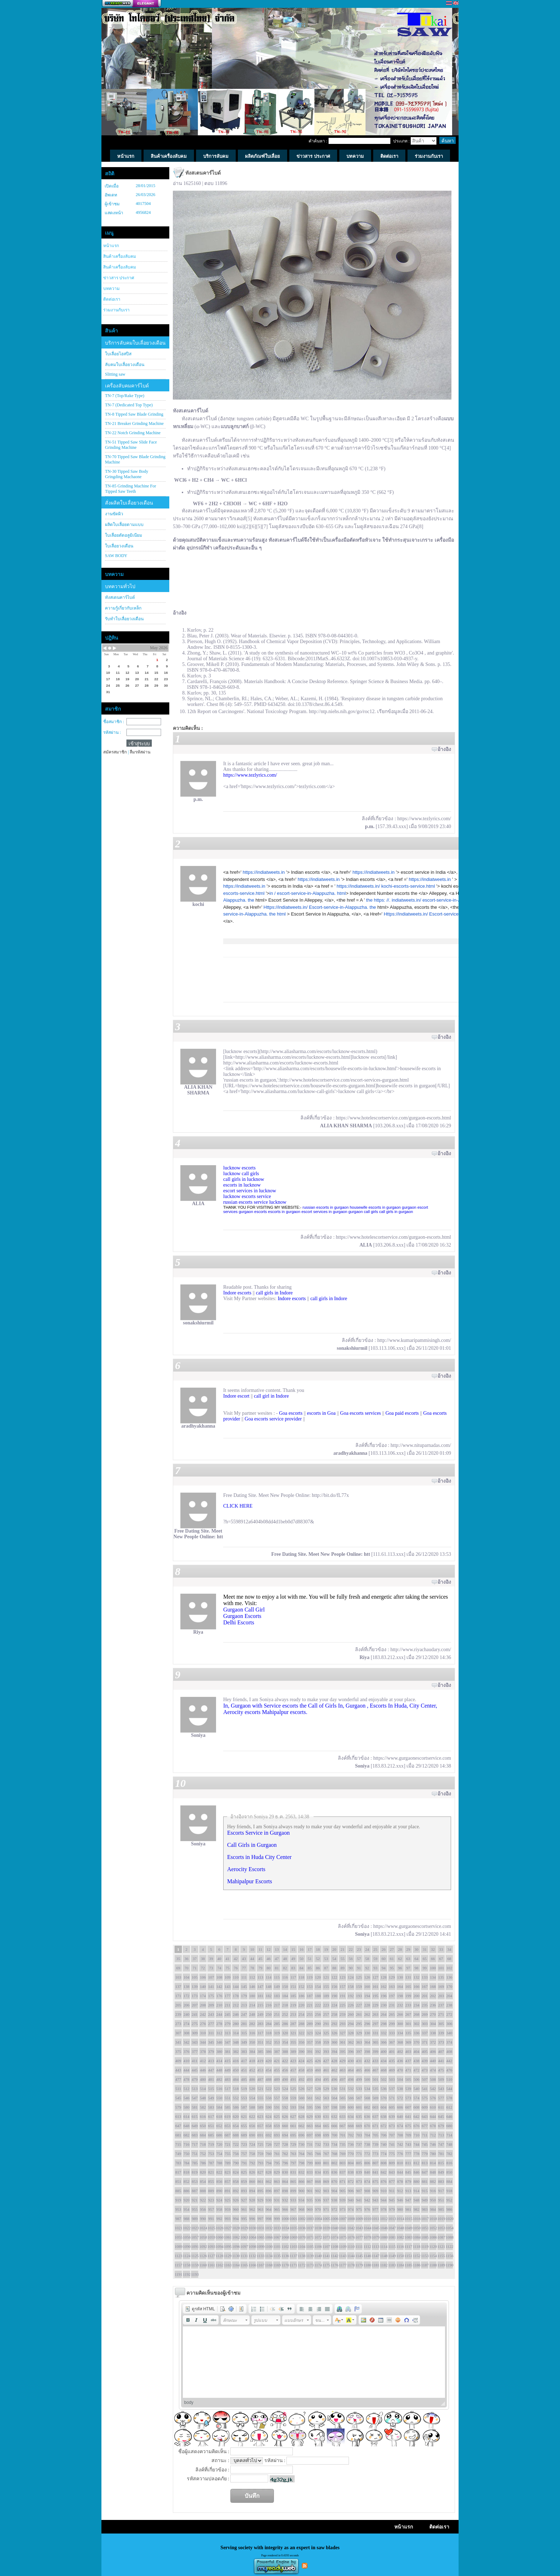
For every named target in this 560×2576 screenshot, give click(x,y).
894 (252, 2191)
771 (359, 2153)
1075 (342, 2237)
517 (228, 2088)
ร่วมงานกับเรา (116, 309)
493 (310, 2079)
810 (400, 2163)
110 (236, 1977)
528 (318, 2088)
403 (408, 2051)
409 (178, 2061)
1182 (383, 2265)
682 (187, 2135)
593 (293, 2107)
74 (219, 1968)
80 (269, 1968)
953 (178, 2209)
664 (318, 2126)
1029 (244, 2228)
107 (211, 1977)
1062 (235, 2237)
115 (277, 1977)
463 (343, 2070)
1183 (391, 2265)
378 (203, 2051)
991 (211, 2218)
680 (449, 2126)
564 (334, 2098)
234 (417, 2005)
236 (433, 2005)
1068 (285, 2237)
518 (236, 2088)
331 (375, 2033)
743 (408, 2144)
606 (400, 2107)
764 (302, 2153)
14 (285, 1949)
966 (285, 2209)
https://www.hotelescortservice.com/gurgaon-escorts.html (393, 1118)
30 (417, 1949)
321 (293, 2033)
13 (277, 1949)
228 (367, 2005)
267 (408, 2014)
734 (334, 2144)
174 (203, 1996)
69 (178, 1968)
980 (400, 2209)
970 (318, 2209)
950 (433, 2200)
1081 (391, 2237)
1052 (432, 2228)
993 (228, 2218)
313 (228, 2033)
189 (326, 1996)
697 (310, 2135)
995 (244, 2218)
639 (392, 2116)
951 (441, 2200)
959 (228, 2209)
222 (318, 2005)
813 (425, 2163)
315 (244, 2033)
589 (261, 2107)
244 (219, 2014)
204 (449, 1996)
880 (417, 2181)
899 (293, 2191)
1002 (301, 2218)
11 (260, 1949)
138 (187, 1986)
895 (261, 2191)
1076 (350, 2237)
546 (187, 2098)
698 (318, 2135)
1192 (186, 2274)
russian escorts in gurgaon (325, 1207)
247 (244, 2014)
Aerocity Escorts (246, 1869)
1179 (358, 2265)
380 (219, 2051)
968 (302, 2209)
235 (425, 2005)
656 (252, 2126)
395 (343, 2051)
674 (400, 2126)
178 (236, 1996)
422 (285, 2061)
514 (203, 2088)
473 (425, 2070)
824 (236, 2172)
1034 (285, 2228)
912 (400, 2191)
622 (252, 2116)
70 (187, 1968)
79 (260, 1968)
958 (219, 2209)
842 (384, 2172)
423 (293, 2061)
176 (219, 1996)
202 (433, 1996)
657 (261, 2126)
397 (359, 2051)
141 (211, 1986)
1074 (334, 2237)
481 (211, 2079)
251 (277, 2014)
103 (178, 1977)
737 (359, 2144)
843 (392, 2172)
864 (285, 2181)
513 (195, 2088)
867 (310, 2181)
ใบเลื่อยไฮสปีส (118, 353)
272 (449, 2014)
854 (203, 2181)
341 (178, 2042)
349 (244, 2042)
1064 (252, 2237)
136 (449, 1977)
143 (228, 1986)
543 (441, 2088)
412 (203, 2061)
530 (334, 2088)
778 (417, 2153)
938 (334, 2200)
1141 (326, 2256)
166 (417, 1986)
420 (269, 2061)
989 (195, 2218)
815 (441, 2163)
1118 (416, 2246)
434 (384, 2061)
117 (293, 1977)
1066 (268, 2237)
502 (384, 2079)
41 (228, 1958)
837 (343, 2172)
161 (375, 1986)
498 (351, 2079)
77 (244, 1968)
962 (252, 2209)
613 (178, 2116)
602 (367, 2107)
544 (449, 2088)
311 (211, 2033)
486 (252, 2079)
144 (236, 1986)
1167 (260, 2265)
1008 (350, 2218)
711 (425, 2135)
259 (343, 2014)
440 (433, 2061)
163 (392, 1986)
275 (195, 2023)
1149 (391, 2256)
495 (326, 2079)
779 (425, 2153)
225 (343, 2005)
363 (359, 2042)
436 (400, 2061)
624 (269, 2116)
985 (441, 2209)
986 (449, 2209)
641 (408, 2116)
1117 (408, 2246)
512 (187, 2088)
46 (269, 1958)
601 (359, 2107)
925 (228, 2200)
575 (425, 2098)
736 (351, 2144)
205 (178, 2005)
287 (293, 2023)
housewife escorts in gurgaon (375, 1207)
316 (252, 2033)
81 (277, 1968)
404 (417, 2051)
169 (441, 1986)
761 (277, 2153)
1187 (424, 2265)
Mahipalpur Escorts (249, 1881)
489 (277, 2079)
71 (195, 1968)
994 (236, 2218)
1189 (441, 2265)
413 (211, 2061)
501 (375, 2079)
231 (392, 2005)
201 (425, 1996)
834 (318, 2172)
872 (351, 2181)
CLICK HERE (237, 1506)
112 (252, 1977)
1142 (334, 2256)
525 (293, 2088)
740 (384, 2144)
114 (268, 1977)
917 (441, 2191)
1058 (202, 2237)
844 (400, 2172)
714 (449, 2135)
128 (384, 1977)
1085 (424, 2237)
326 (334, 2033)
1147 (375, 2256)
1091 (194, 2246)
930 (269, 2200)
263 (375, 2014)
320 (285, 2033)
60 (384, 1958)
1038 (317, 2228)
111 (244, 1977)
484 (236, 2079)
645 (441, 2116)
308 (187, 2033)
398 (367, 2051)
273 (178, 2023)
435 (392, 2061)
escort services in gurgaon (324, 1211)
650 (203, 2126)
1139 (309, 2256)
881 (425, 2181)
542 (433, 2088)
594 (302, 2107)
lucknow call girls (241, 1173)
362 (351, 2042)
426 (318, 2061)
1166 (252, 2265)
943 (375, 2200)
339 (441, 2033)
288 (302, 2023)
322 (302, 2033)
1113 (375, 2246)
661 (293, 2126)
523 (277, 2088)
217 (277, 2005)
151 (293, 1986)
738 (367, 2144)
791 (244, 2163)
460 (318, 2070)
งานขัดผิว (114, 513)
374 (449, 2042)
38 (203, 1958)
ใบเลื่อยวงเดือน (119, 545)
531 (343, 2088)
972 (334, 2209)
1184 (400, 2265)
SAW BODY (116, 555)
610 (433, 2107)
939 (343, 2200)
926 (236, 2200)
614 (187, 2116)
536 (384, 2088)
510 (449, 2079)
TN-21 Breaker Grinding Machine (134, 423)
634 (351, 2116)
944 (384, 2200)
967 (293, 2209)
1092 (202, 2246)
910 (384, 2191)
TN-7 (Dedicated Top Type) (129, 404)
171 (178, 1996)
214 (252, 2005)
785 (195, 2163)
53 (326, 1958)
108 (219, 1977)
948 (417, 2200)
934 (302, 2200)
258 (334, 2014)
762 (285, 2153)
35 (178, 1958)
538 (400, 2088)
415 (228, 2061)
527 (310, 2088)
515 (211, 2088)
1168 (268, 2265)
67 (441, 1958)
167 (425, 1986)
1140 (317, 2256)
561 (310, 2098)
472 (417, 2070)
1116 (400, 2246)
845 (408, 2172)
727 (277, 2144)
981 (408, 2209)
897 (277, 2191)
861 (261, 2181)
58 (367, 1958)
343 (195, 2042)
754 (219, 2153)
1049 (408, 2228)
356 (302, 2042)
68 (449, 1958)
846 (417, 2172)
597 (326, 2107)
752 (203, 2153)
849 (441, 2172)
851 (178, 2181)
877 (392, 2181)
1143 (342, 2256)
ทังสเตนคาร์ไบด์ (120, 597)
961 (244, 2209)
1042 (350, 2228)
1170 (285, 2265)
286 (285, 2023)
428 (334, 2061)
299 (392, 2023)
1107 (326, 2246)
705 (375, 2135)
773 (375, 2153)
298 (384, 2023)
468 (384, 2070)
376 (187, 2051)
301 (408, 2023)
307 (178, 2033)
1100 (268, 2246)
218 (285, 2005)
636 (367, 2116)
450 (236, 2070)
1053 (441, 2228)
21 (343, 1949)
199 (408, 1996)
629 (310, 2116)
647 (178, 2126)
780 (433, 2153)
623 (261, 2116)
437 (408, 2061)
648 (187, 2126)
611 (441, 2107)
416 (236, 2061)
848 (433, 2172)
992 (219, 2218)
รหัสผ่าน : (112, 732)
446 (203, 2070)
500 (367, 2079)
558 (285, 2098)
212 (236, 2005)
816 (449, 2163)
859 (244, 2181)
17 (310, 1949)
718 (203, 2144)
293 (343, 2023)
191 (343, 1996)
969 (310, 2209)
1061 (227, 2237)
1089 (178, 2246)
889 (211, 2191)
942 (367, 2200)
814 (433, 2163)
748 (449, 2144)
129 (392, 1977)
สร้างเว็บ (131, 4)
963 (261, 2209)
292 (334, 2023)
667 (343, 2126)
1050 (416, 2228)
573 (408, 2098)
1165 (244, 2265)
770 (351, 2153)
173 (195, 1996)
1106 (317, 2246)
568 (367, 2098)
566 (351, 2098)
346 (219, 2042)
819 (195, 2172)
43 (244, 1958)
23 (359, 1949)
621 (244, 2116)
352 (269, 2042)
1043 (358, 2228)
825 (244, 2172)
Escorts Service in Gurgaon (258, 1833)
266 (400, 2014)
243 (211, 2014)
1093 (211, 2246)
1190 (449, 2265)
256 (318, 2014)
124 (351, 1977)
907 (359, 2191)
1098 (252, 2246)
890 (219, 2191)
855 (211, 2181)
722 (236, 2144)
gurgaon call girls (363, 1211)
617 (211, 2116)
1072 (317, 2237)
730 (302, 2144)
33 (441, 1949)
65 (425, 1958)
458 (302, 2070)
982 (417, 2209)
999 (277, 2218)
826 (252, 2172)
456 (285, 2070)
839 (359, 2172)
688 (236, 2135)
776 (400, 2153)
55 (343, 1958)
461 (326, 2070)
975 (359, 2209)
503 (392, 2079)
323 (310, 2033)
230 (384, 2005)
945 (392, 2200)
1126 (202, 2256)
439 (425, 2061)
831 (293, 2172)
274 (187, 2023)
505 (408, 2079)
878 (400, 2181)
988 (187, 2218)
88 (334, 1968)
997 (261, 2218)
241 (195, 2014)
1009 (358, 2218)
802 (334, 2163)
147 (261, 1986)
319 (277, 2033)
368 (400, 2042)
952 (449, 2200)
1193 (194, 2274)
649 (195, 2126)
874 (367, 2181)
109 (228, 1977)
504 (400, 2079)
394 (334, 2051)
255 (310, 2014)
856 (219, 2181)
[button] (200, 2309)
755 (228, 2153)
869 (326, 2181)
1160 (202, 2265)
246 (236, 2014)
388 (285, 2051)
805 (359, 2163)
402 (400, 2051)
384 (252, 2051)
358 (318, 2042)
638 (384, 2116)
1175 (326, 2265)
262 (367, 2014)
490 (285, 2079)
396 (351, 2051)
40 (219, 1958)
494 (318, 2079)
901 (310, 2191)
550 (219, 2098)
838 (351, 2172)
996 (252, 2218)
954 (187, 2209)
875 (375, 2181)
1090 (186, 2246)
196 (384, 1996)
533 (359, 2088)
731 (310, 2144)
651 (211, 2126)
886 (187, 2191)
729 (293, 2144)
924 (219, 2200)
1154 (432, 2256)
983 (425, 2209)
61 (392, 1958)
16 (302, 1949)
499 (359, 2079)
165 (408, 1986)
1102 (285, 2246)
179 (244, 1996)
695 (293, 2135)
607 (408, 2107)
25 (376, 1949)
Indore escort (236, 1396)
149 (277, 1986)
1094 (219, 2246)
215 (261, 2005)
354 (285, 2042)
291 (326, 2023)
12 (269, 1949)
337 (425, 2033)
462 (334, 2070)
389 (293, 2051)
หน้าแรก (111, 245)
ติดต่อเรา (111, 299)
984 (433, 2209)
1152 (416, 2256)
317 (261, 2033)
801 (326, 2163)
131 (408, 1977)
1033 (276, 2228)
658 (269, 2126)
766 (318, 2153)
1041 (342, 2228)
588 (252, 2107)
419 (261, 2061)
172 (187, 1996)
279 (228, 2023)
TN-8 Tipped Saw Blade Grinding (134, 414)
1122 (449, 2246)
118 (301, 1977)
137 (178, 1986)
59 (376, 1958)
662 (302, 2126)
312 (219, 2033)
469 (392, 2070)
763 (293, 2153)
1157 (178, 2265)
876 (384, 2181)
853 (195, 2181)
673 (392, 2126)
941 (359, 2200)
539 (408, 2088)
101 (441, 1968)
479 (195, 2079)
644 (433, 2116)
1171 (293, 2265)
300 (400, 2023)
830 (285, 2172)
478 (187, 2079)
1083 (408, 2237)
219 (293, 2005)
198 (400, 1996)
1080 (383, 2237)
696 (302, 2135)
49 (293, 1958)
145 (244, 1986)
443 (178, 2070)
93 (376, 1968)
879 (408, 2181)
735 (343, 2144)
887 (195, 2191)
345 (211, 2042)
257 (326, 2014)
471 (408, 2070)
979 (392, 2209)
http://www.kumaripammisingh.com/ (414, 1340)
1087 (441, 2237)
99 (425, 1968)
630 (318, 2116)
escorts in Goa (321, 1413)
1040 (334, 2228)
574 (417, 2098)
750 (187, 2153)
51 (310, 1958)
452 (252, 2070)
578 (449, 2098)
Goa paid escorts (402, 1413)
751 (195, 2153)
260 (351, 2014)
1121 (441, 2246)
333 (392, 2033)
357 (310, 2042)
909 (375, 2191)
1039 (326, 2228)
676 (417, 2126)
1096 (235, 2246)
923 (211, 2200)
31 (425, 1949)
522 (269, 2088)
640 (400, 2116)
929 (261, 2200)
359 (326, 2042)
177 (228, 1996)
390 (302, 2051)
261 (359, 2014)
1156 (449, 2256)
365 (375, 2042)
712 (433, 2135)
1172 (301, 2265)
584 (219, 2107)
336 (417, 2033)
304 (433, 2023)
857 (228, 2181)
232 (400, 2005)
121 (326, 1977)
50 (302, 1958)
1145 (358, 2256)
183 (277, 1996)
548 (203, 2098)
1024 (202, 2228)
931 (277, 2200)
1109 (342, 2246)
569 (375, 2098)
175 (211, 1996)
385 (261, 2051)
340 (449, 2033)
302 (417, 2023)
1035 (293, 2228)
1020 (449, 2218)
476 (449, 2070)
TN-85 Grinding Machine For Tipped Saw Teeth (130, 488)
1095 (227, 2246)
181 (261, 1996)
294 (351, 2023)
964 (269, 2209)
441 (441, 2061)
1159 (194, 2265)
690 (252, 2135)
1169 (276, 2265)
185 (293, 1996)
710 (417, 2135)
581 (195, 2107)
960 (236, 2209)
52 (318, 1958)
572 (400, 2098)
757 (244, 2153)
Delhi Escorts (238, 1622)
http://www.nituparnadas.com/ (421, 1445)
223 (326, 2005)
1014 (400, 2218)
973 (343, 2209)
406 (433, 2051)
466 (367, 2070)
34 (449, 1949)
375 (178, 2051)
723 (244, 2144)
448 (219, 2070)
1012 (383, 2218)
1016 (416, 2218)
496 (334, 2079)
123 (343, 1977)
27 (392, 1949)
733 (326, 2144)
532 (351, 2088)
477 (178, 2079)
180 (252, 1996)
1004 (317, 2218)
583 (211, 2107)
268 (417, 2014)
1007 (342, 2218)
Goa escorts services (360, 1413)
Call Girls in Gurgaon (252, 1845)
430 (351, 2061)
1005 (326, 2218)
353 (277, 2042)
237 (441, 2005)
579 (178, 2107)
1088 (449, 2237)
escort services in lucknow (249, 1190)
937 (326, 2200)
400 (384, 2051)
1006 (334, 2218)
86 (318, 1968)
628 (302, 2116)
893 (244, 2191)
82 (285, 1968)
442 (449, 2061)
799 (310, 2163)
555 (261, 2098)
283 (261, 2023)
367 (392, 2042)
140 (203, 1986)
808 (384, 2163)
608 (417, 2107)
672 (384, 2126)
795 (277, 2163)
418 (252, 2061)
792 (252, 2163)
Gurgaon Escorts (242, 1616)
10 (252, 1949)
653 (228, 2126)
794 (269, 2163)
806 (367, 2163)
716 (187, 2144)
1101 (276, 2246)
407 (441, 2051)
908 (367, 2191)
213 (244, 2005)
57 (359, 1958)
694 (285, 2135)
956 (203, 2209)
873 (359, 2181)
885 (178, 2191)
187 (310, 1996)
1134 (268, 2256)
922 (203, 2200)
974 (351, 2209)
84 (302, 1968)
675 (408, 2126)
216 (269, 2005)
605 (392, 2107)
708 (400, 2135)
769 (343, 2153)
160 (367, 1986)
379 (211, 2051)
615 (195, 2116)
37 (195, 1958)
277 (211, 2023)
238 (449, 2005)
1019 (441, 2218)
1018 (432, 2218)
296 (367, 2023)
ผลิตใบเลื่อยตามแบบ (124, 524)
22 (351, 1949)
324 (318, 2033)
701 (343, 2135)
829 (277, 2172)
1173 (309, 2265)
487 (261, 2079)
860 (252, 2181)
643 (425, 2116)
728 (285, 2144)
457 (293, 2070)
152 (302, 1986)
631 (326, 2116)
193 (359, 1996)
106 (203, 1977)
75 (228, 1968)
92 (367, 1968)
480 (203, 2079)
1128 (219, 2256)
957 (211, 2209)
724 (252, 2144)
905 (343, 2191)
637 (375, 2116)
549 (211, 2098)
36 (187, 1958)
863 (277, 2181)
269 (425, 2014)
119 (309, 1977)
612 (449, 2107)
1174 (317, 2265)
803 (343, 2163)
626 (285, 2116)
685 (211, 2135)
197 (392, 1996)
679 (441, 2126)
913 (408, 2191)
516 (219, 2088)
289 (310, 2023)
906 (351, 2191)
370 (417, 2042)
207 (195, 2005)
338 (433, 2033)
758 (252, 2153)
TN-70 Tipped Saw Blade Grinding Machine (135, 459)
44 (252, 1958)
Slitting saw (115, 374)
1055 (178, 2237)
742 (400, 2144)
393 (326, 2051)
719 (211, 2144)
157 (343, 1986)
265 (392, 2014)
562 (318, 2098)
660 (285, 2126)
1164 (235, 2265)
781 (441, 2153)
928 (252, 2200)
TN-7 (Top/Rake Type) (124, 395)
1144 (350, 2256)
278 (219, 2023)
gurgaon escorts (253, 1211)
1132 (252, 2256)
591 (277, 2107)
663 (310, 2126)
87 (326, 1968)
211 (227, 2005)
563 (326, 2098)
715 (178, 2144)
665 (326, 2126)
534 (367, 2088)
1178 (350, 2265)
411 (195, 2061)
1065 (260, 2237)
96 (400, 1968)
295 (359, 2023)
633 (343, 2116)
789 (228, 2163)
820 (203, 2172)
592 (285, 2107)
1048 (400, 2228)
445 (195, 2070)
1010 (367, 2218)
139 (195, 1986)
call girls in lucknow (243, 1179)
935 (310, 2200)
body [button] (189, 2402)
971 (326, 2209)
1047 (391, 2228)
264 (384, 2014)
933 (293, 2200)
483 (228, 2079)
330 (367, 2033)
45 (260, 1958)
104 (187, 1977)
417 (244, 2061)
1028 (235, 2228)
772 (367, 2153)
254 (302, 2014)
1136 (285, 2256)
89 (343, 1968)
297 (375, 2023)
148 (269, 1986)
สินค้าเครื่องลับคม (119, 256)
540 (417, 2088)
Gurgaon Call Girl (244, 1610)
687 (228, 2135)
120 (318, 1977)
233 (408, 2005)
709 (408, 2135)
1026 (219, 2228)
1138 (301, 2256)
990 (203, 2218)
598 (334, 2107)
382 (236, 2051)
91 (359, 1968)
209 (211, 2005)
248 (252, 2014)
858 (236, 2181)
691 (261, 2135)
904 (334, 2191)
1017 (424, 2218)
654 (236, 2126)
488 (269, 2079)
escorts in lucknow (242, 1185)
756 (236, 2153)
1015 (408, 2218)
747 (441, 2144)
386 (269, 2051)
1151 (408, 2256)
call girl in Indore (271, 1396)
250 (269, 2014)
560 (302, 2098)
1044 (367, 2228)
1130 (235, 2256)
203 (441, 1996)
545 (178, 2098)
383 (244, 2051)
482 (219, 2079)
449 (228, 2070)
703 (359, 2135)
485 (244, 2079)
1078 (367, 2237)
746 (433, 2144)
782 (449, 2153)
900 (302, 2191)
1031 (260, 2228)
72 (203, 1968)
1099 (260, 2246)
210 (219, 2005)
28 (400, 1949)
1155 (441, 2256)
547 (195, 2098)
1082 (400, 2237)
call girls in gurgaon (396, 1211)
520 (252, 2088)
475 (441, 2070)
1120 (432, 2246)
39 (211, 1958)
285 (277, 2023)
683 (195, 2135)
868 (318, 2181)
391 (310, 2051)
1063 (244, 2237)
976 (367, 2209)
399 (375, 2051)
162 (384, 1986)
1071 (309, 2237)
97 (408, 1968)
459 (310, 2070)
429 (343, 2061)
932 (285, 2200)
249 (261, 2014)
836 (334, 2172)
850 (449, 2172)
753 (211, 2153)
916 (433, 2191)
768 (334, 2153)
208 (203, 2005)
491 (293, 2079)
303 (425, 2023)
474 (433, 2070)
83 (293, 1968)
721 (228, 2144)
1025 (211, 2228)
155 (326, 1986)
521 (261, 2088)
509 (441, 2079)
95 (392, 1968)
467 (375, 2070)
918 (449, 2191)
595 (310, 2107)
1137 (293, 2256)
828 (269, 2172)
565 (343, 2098)
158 (351, 1986)
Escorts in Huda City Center (259, 1857)
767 (326, 2153)
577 (441, 2098)
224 (334, 2005)
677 (425, 2126)
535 (375, 2088)
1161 (211, 2265)
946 (400, 2200)
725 (261, 2144)
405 (425, 2051)
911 (392, 2191)
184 (285, 1996)
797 (293, 2163)
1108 (334, 2246)
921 (195, 2200)
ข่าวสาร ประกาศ (118, 277)
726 (269, 2144)
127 (375, 1977)
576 (433, 2098)
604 (384, 2107)
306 (449, 2023)
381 (228, 2051)
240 (187, 2014)
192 (351, 1996)
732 (318, 2144)
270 (433, 2014)
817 (178, 2172)
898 (285, 2191)
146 (252, 1986)
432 (367, 2061)
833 (310, 2172)
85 (310, 1968)
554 (252, 2098)
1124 (186, 2256)
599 (343, 2107)
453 (261, 2070)
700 (334, 2135)
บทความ (111, 288)
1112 (367, 2246)
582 (203, 2107)
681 (178, 2135)
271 (441, 2014)
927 (244, 2200)
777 (408, 2153)
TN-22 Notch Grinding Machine (133, 432)
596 (318, 2107)
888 (203, 2191)
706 (384, 2135)
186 (302, 1996)
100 (433, 1968)
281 (244, 2023)
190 (334, 1996)
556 (269, 2098)
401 (392, 2051)
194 (367, 1996)
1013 (391, 2218)
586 (236, 2107)
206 (187, 2005)
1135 (276, 2256)
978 (384, 2209)
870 (334, 2181)
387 (277, 2051)
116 (285, 1977)
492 (302, 2079)
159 (359, 1986)
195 (375, 1996)
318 (269, 2033)
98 (417, 1968)
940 (351, 2200)
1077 (358, 2237)
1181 (375, 2265)
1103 (293, 2246)
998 (269, 2218)
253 (293, 2014)
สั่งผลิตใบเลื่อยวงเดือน (129, 503)
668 (351, 2126)
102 (449, 1968)
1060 (219, 2237)
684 (203, 2135)
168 (433, 1986)
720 (219, 2144)
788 (219, 2163)
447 (211, 2070)
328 (351, 2033)
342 (187, 2042)
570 (384, 2098)
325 (326, 2033)
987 (178, 2218)
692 (269, 2135)
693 (277, 2135)
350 (252, 2042)
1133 (260, 2256)
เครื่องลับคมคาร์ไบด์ (127, 386)
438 (417, 2061)
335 (408, 2033)
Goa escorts (290, 1413)
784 (187, 2163)
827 (261, 2172)
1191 (178, 2274)
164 (400, 1986)
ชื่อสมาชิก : (113, 721)
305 (441, 2023)
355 (293, 2042)
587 (244, 2107)
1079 (375, 2237)
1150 (400, 2256)
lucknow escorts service (247, 1196)
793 (261, 2163)
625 (277, 2116)
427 (326, 2061)
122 (334, 1977)
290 (318, 2023)
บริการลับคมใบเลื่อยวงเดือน (135, 343)
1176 (334, 2265)
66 (433, 1958)
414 (219, 2061)
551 (228, 2098)
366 (384, 2042)
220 (302, 2005)
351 (261, 2042)
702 (351, 2135)
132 (417, 1977)
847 (425, 2172)
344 (203, 2042)
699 (326, 2135)
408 (449, 2051)
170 (449, 1986)
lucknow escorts (239, 1168)
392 (318, 2051)
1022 (186, 2228)
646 (449, 2116)
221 (310, 2005)
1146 (367, 2256)
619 (228, 2116)
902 (318, 2191)
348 (236, 2042)
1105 (309, 2246)
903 (326, 2191)
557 (277, 2098)
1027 (227, 2228)
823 (228, 2172)
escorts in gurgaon (284, 1211)
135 (441, 1977)
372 (433, 2042)
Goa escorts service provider (273, 1419)
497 (343, 2079)
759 (261, 2153)
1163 (227, 2265)
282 (252, 2023)
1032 (268, 2228)
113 (260, 1977)
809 (392, 2163)
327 (343, 2033)
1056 (186, 2237)
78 (252, 1968)
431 (359, 2061)
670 (367, 2126)
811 (408, 2163)
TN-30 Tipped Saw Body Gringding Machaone (126, 474)
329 (359, 2033)
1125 (194, 2256)
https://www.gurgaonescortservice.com (412, 1758)
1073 (326, 2237)
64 (417, 1958)
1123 (178, 2256)
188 (318, 1996)
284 (269, 2023)
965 (277, 2209)
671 (375, 2126)
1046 (383, 2228)
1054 (449, 2228)
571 (392, 2098)
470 (400, 2070)
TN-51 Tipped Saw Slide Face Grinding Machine (131, 445)
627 (293, 2116)
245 (228, 2014)
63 (408, 1958)
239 (178, 2014)
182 (269, 1996)
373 (441, 2042)
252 (285, 2014)
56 (351, 1958)
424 (302, 2061)
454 (269, 2070)
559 (293, 2098)
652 (219, 2126)
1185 (408, 2265)
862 (269, 2181)
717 (195, 2144)
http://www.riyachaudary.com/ (420, 1649)
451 (244, 2070)
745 (425, 2144)
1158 (186, 2265)
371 (425, 2042)
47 (277, 1958)
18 (318, 1949)
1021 (178, 2228)
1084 (416, 2237)
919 (178, 2200)
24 (367, 1949)
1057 (194, 2237)
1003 (309, 2218)
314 (236, 2033)
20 (334, 1949)
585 (228, 2107)
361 (343, 2042)
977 (375, 2209)
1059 (211, 2237)
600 (351, 2107)
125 (359, 1977)
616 (203, 2116)
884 (449, 2181)
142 (219, 1986)
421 (277, 2061)
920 (187, 2200)
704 (367, 2135)
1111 (358, 2246)
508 (433, 2079)
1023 (194, 2228)
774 (384, 2153)
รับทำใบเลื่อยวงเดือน (124, 618)
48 (285, 1958)
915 (425, 2191)
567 (359, 2098)
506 (417, 2079)
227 (359, 2005)
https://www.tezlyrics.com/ (250, 775)
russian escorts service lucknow (254, 1202)
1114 (383, 2246)
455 (277, 2070)
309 (195, 2033)
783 (178, 2163)
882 (433, 2181)
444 (187, 2070)
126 (367, 1977)
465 (359, 2070)
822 (219, 2172)
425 (310, 2061)
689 (244, 2135)
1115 (391, 2246)
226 (351, 2005)
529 (326, 2088)
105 (195, 1977)
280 (236, 2023)
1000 (285, 2218)
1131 (244, 2256)
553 (244, 2098)
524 (285, 2088)
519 (244, 2088)
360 (334, 2042)
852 (187, 2181)
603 (375, 2107)
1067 (276, 2237)
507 (425, 2079)
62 (400, 1958)
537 (392, 2088)
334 (400, 2033)
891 (228, 2191)
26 (384, 1949)
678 (433, 2126)
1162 (219, 2265)
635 (359, 2116)
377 (195, 2051)
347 (228, 2042)
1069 (293, 2237)
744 (417, 2144)
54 (334, 1958)
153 (310, 1986)
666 (334, 2126)
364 (367, 2042)
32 (433, 1949)
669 (359, 2126)
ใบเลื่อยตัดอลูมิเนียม (123, 535)
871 (343, 2181)
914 (417, 2191)
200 (417, 1996)
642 (417, 2116)
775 (392, 2153)
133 (425, 1977)
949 (425, 2200)
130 (400, 1977)
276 (203, 2023)
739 (375, 2144)
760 (269, 2153)
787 (211, 2163)
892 (236, 2191)
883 (441, 2181)
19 (326, 1949)
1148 (383, 2256)
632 (334, 2116)
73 (211, 1968)
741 (392, 2144)
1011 (375, 2218)
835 (326, 2172)
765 (310, 2153)
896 (269, 2191)
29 (408, 1949)
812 (417, 2163)
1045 (375, 2228)
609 (425, 2107)
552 (236, 2098)
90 (351, 1968)
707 (392, 2135)
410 (187, 2061)
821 (211, 2172)
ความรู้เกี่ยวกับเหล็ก (123, 608)
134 (433, 1977)
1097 (244, 2246)
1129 (227, 2256)
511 (178, 2088)
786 (203, 2163)
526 (302, 2088)
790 (236, 2163)
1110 (350, 2246)
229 (375, 2005)
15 (293, 1949)
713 (441, 2135)
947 (408, 2200)
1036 (301, 2228)
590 (269, 2107)
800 (318, 2163)
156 (334, 1986)
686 (219, 2135)
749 (178, 2153)
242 (203, 2014)
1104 (301, 2246)
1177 (342, 2265)
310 (203, 2033)
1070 (301, 2237)
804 (351, 2163)
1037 (309, 2228)
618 (219, 2116)
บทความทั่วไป (120, 586)
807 (375, 2163)
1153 (424, 2256)
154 (318, 1986)
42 (236, 1958)
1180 (367, 2265)
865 (293, 2181)
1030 (252, 2228)
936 (318, 2200)
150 (285, 1986)
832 (302, 2172)
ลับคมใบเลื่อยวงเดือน (124, 364)
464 (351, 2070)
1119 (424, 2246)
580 (187, 2107)
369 (408, 2042)
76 (236, 1968)
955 (195, 2209)
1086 (432, 2237)
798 (302, 2163)
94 (384, 1968)
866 (302, 2181)
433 (375, 2061)
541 (425, 2088)
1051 (424, 2228)
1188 (432, 2265)
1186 (416, 2265)
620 (236, 2116)
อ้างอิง (444, 749)
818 (187, 2172)
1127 (211, 2256)
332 (384, 2033)
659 (277, 2126)
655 (244, 2126)
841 (375, 2172)
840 (367, 2172)
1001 (293, 2218)
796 (285, 2163)
